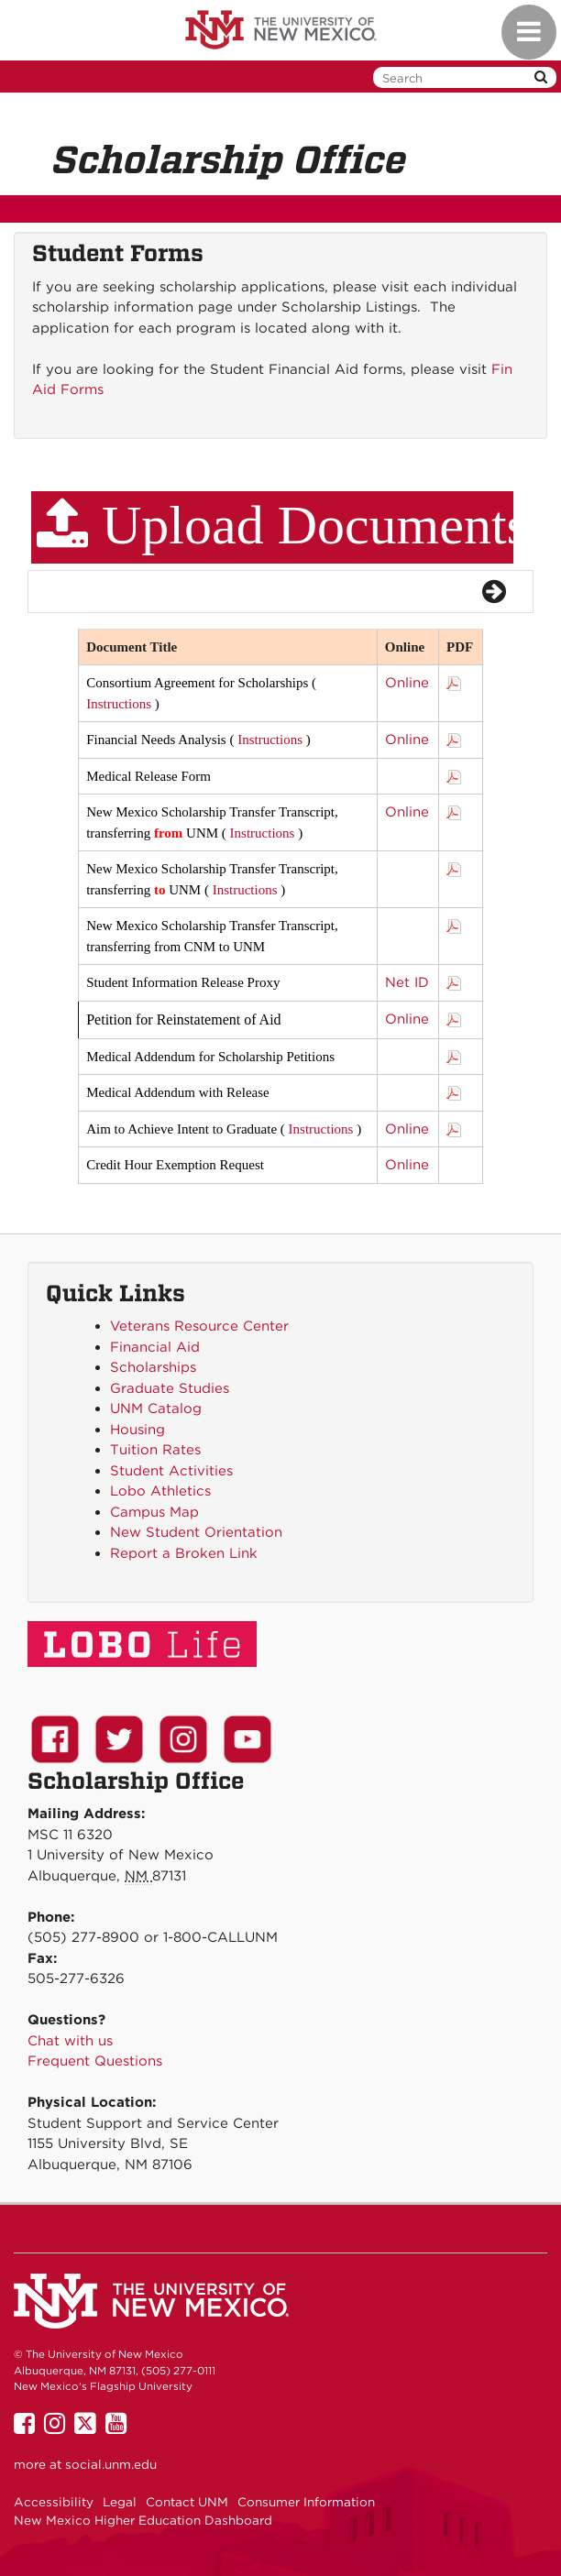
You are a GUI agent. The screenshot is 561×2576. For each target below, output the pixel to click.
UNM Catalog (156, 1408)
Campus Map (154, 1512)
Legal (120, 2501)
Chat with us (70, 2041)
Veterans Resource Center (199, 1326)
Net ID (407, 982)
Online (407, 682)
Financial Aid (155, 1347)
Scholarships (153, 1367)
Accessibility (54, 2501)
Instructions (118, 703)
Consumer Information (306, 2501)
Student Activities (171, 1471)
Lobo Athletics (160, 1491)
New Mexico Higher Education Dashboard (143, 2520)
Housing (137, 1429)
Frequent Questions (95, 2061)
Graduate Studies (169, 1388)
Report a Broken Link (184, 1553)
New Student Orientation (196, 1532)
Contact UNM (187, 2501)
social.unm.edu (111, 2464)
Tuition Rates (155, 1449)
